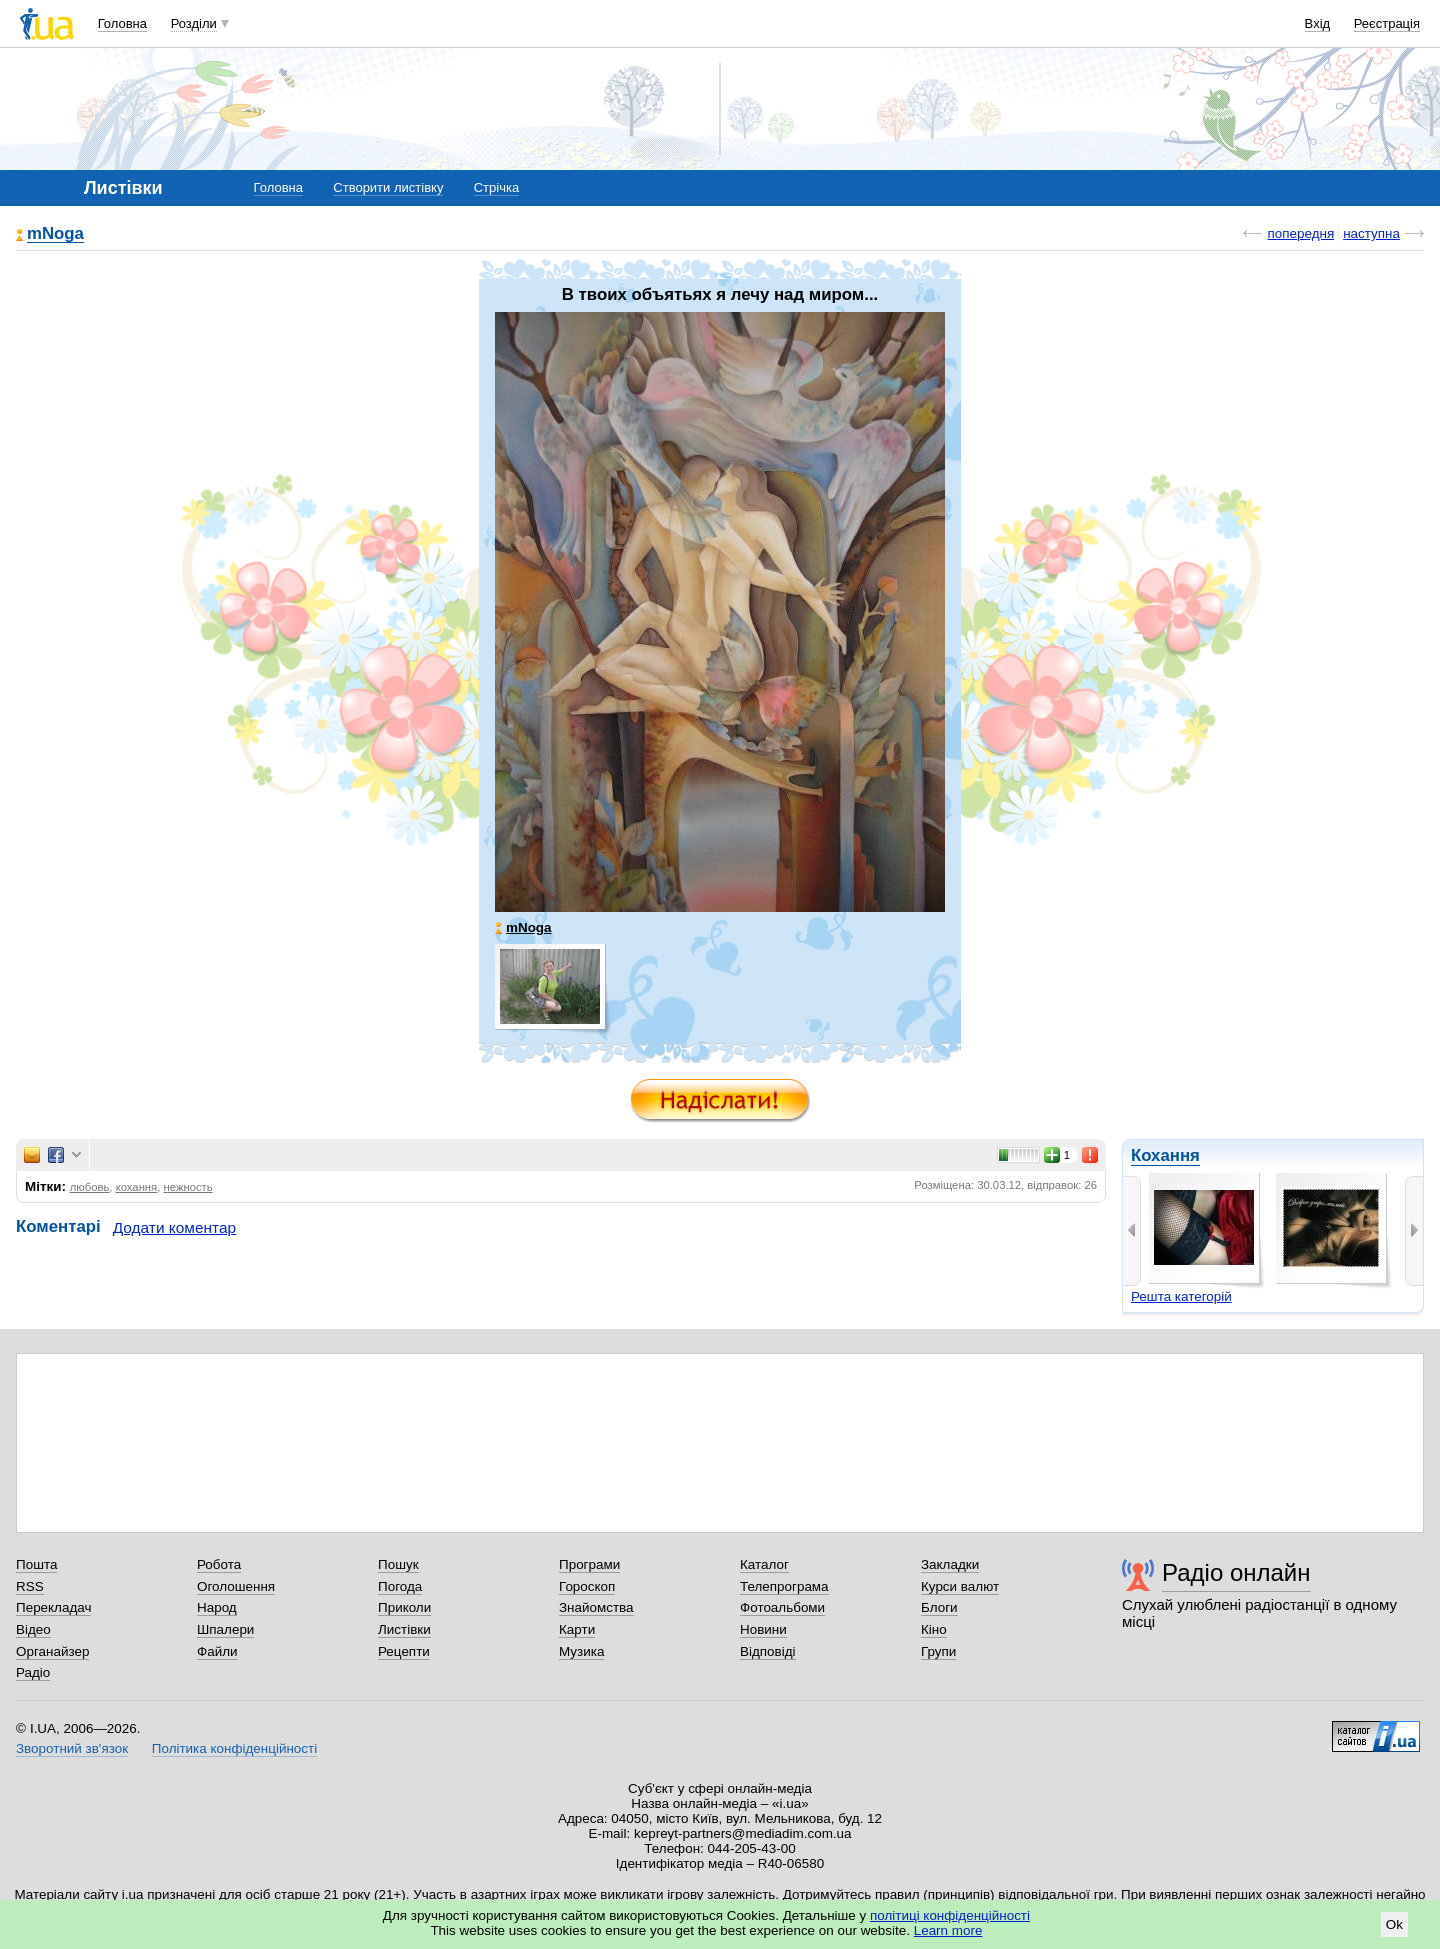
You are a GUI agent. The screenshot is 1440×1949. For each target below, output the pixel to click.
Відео (33, 1629)
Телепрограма (784, 1586)
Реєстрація (1387, 23)
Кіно (934, 1629)
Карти (577, 1629)
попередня (1300, 233)
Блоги (939, 1607)
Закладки (950, 1564)
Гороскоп (587, 1586)
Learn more (948, 1930)
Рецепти (404, 1651)
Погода (400, 1586)
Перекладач (53, 1607)
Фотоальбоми (782, 1607)
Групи (938, 1651)
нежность (188, 1187)
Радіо (33, 1672)
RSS (30, 1586)
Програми (589, 1564)
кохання (137, 1187)
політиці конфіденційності (950, 1915)
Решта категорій (1181, 1296)
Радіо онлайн (1236, 1572)
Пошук (398, 1564)
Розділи (194, 23)
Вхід (1318, 23)
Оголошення (236, 1586)
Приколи (404, 1607)
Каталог (764, 1564)
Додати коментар (174, 1227)
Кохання (1165, 1155)
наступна (1371, 233)
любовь (90, 1187)
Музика (581, 1651)
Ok (1394, 1924)
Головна (122, 23)
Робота (219, 1564)
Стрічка (496, 187)
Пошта (36, 1564)
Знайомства (596, 1607)
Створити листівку (388, 187)
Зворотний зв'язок (72, 1748)
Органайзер (52, 1651)
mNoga (55, 234)
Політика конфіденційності (234, 1748)
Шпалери (225, 1629)
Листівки (404, 1629)
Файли (217, 1651)
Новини (763, 1629)
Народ (217, 1607)
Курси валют (960, 1586)
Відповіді (768, 1651)
